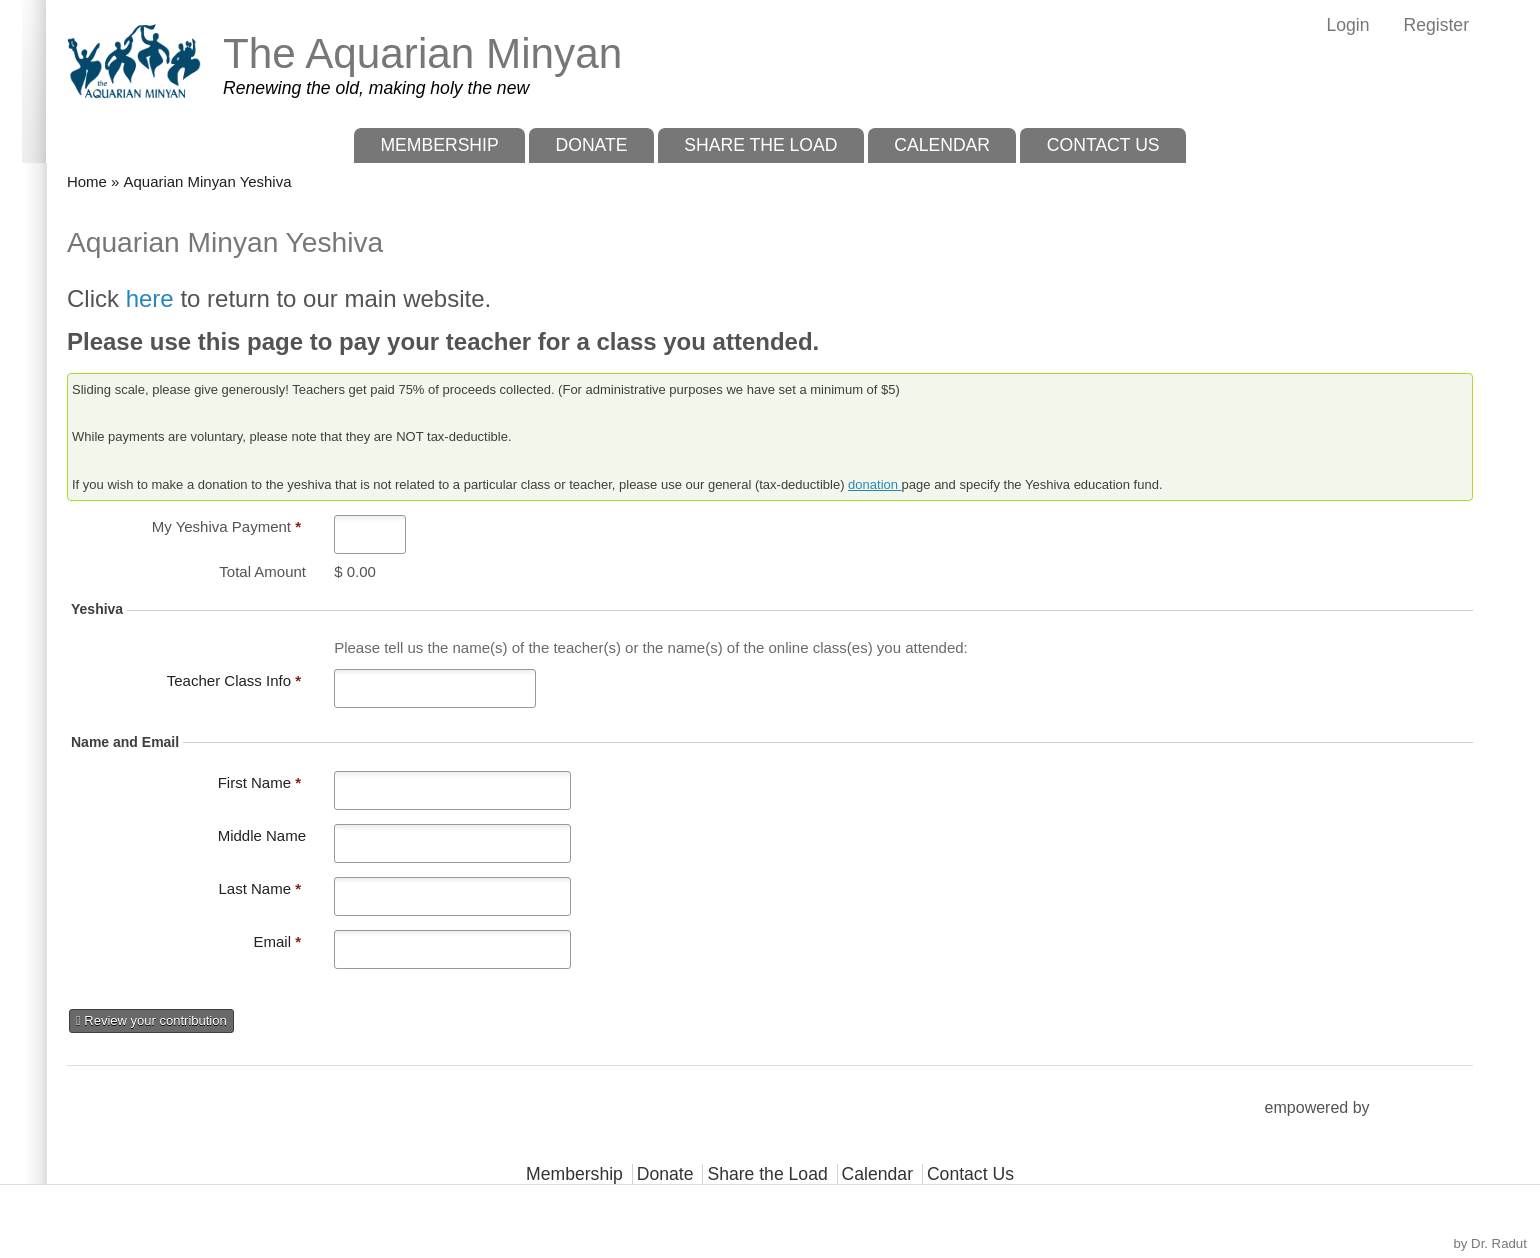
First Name (259, 782)
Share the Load (760, 145)
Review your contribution (151, 1020)
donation (875, 484)
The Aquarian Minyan (422, 53)
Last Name (259, 888)
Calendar (942, 145)
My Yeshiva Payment (226, 526)
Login (1347, 25)
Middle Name (262, 835)
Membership (439, 145)
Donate (591, 145)
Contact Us (1103, 145)
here (153, 298)
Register (1436, 25)
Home (87, 181)
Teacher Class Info (234, 680)
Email (277, 941)
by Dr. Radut (1490, 1243)
